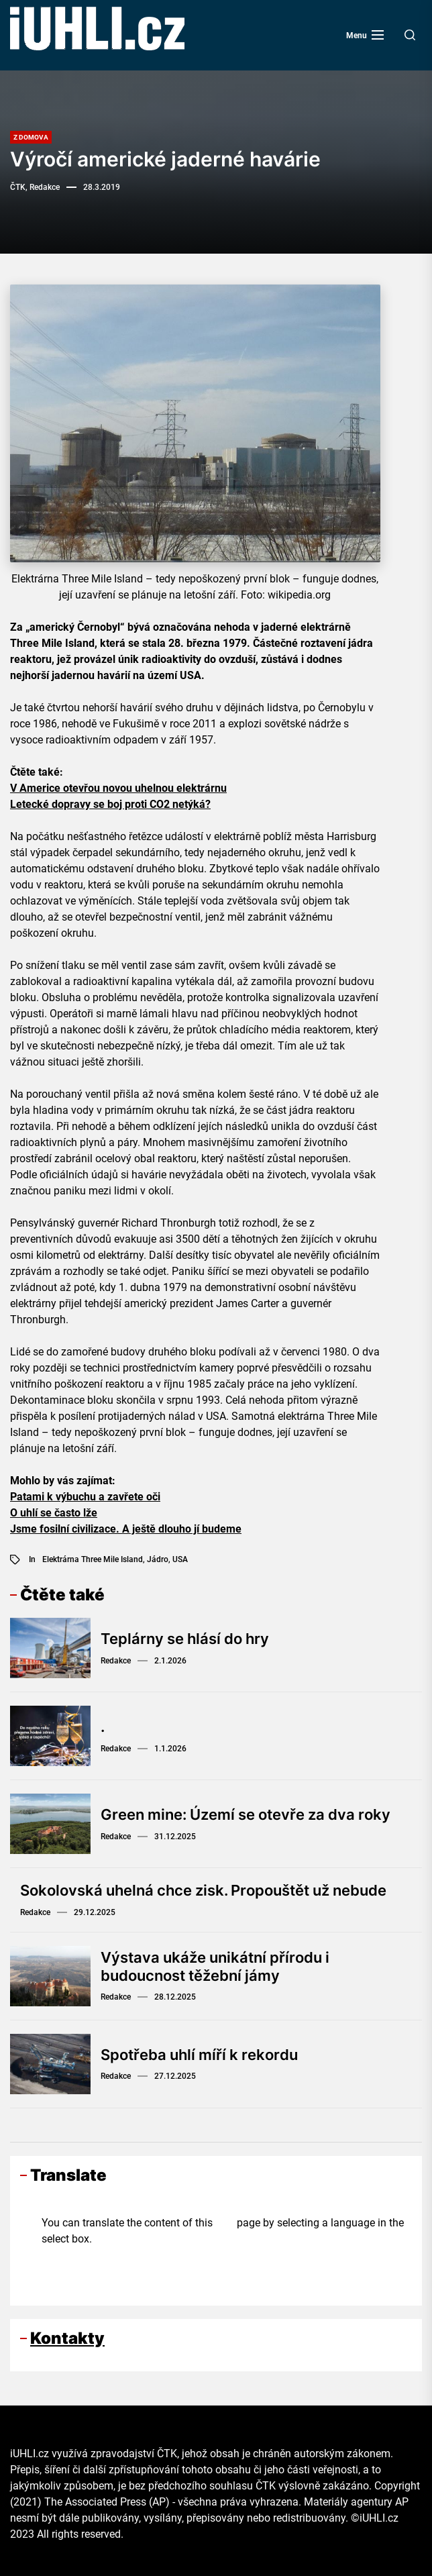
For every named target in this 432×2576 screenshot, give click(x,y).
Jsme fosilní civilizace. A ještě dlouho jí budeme (125, 1529)
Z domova (30, 137)
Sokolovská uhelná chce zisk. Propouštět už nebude (203, 1890)
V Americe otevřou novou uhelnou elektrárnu (118, 788)
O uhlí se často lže (53, 1512)
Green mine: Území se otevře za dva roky (245, 1814)
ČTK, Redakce (35, 187)
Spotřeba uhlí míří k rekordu (199, 2054)
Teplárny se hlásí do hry (185, 1638)
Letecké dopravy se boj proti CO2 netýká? (110, 804)
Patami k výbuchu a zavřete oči (85, 1496)
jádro (157, 1559)
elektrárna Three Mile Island (92, 1559)
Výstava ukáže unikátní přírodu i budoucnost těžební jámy (215, 1966)
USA (180, 1559)
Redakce (116, 1660)
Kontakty (67, 2338)
